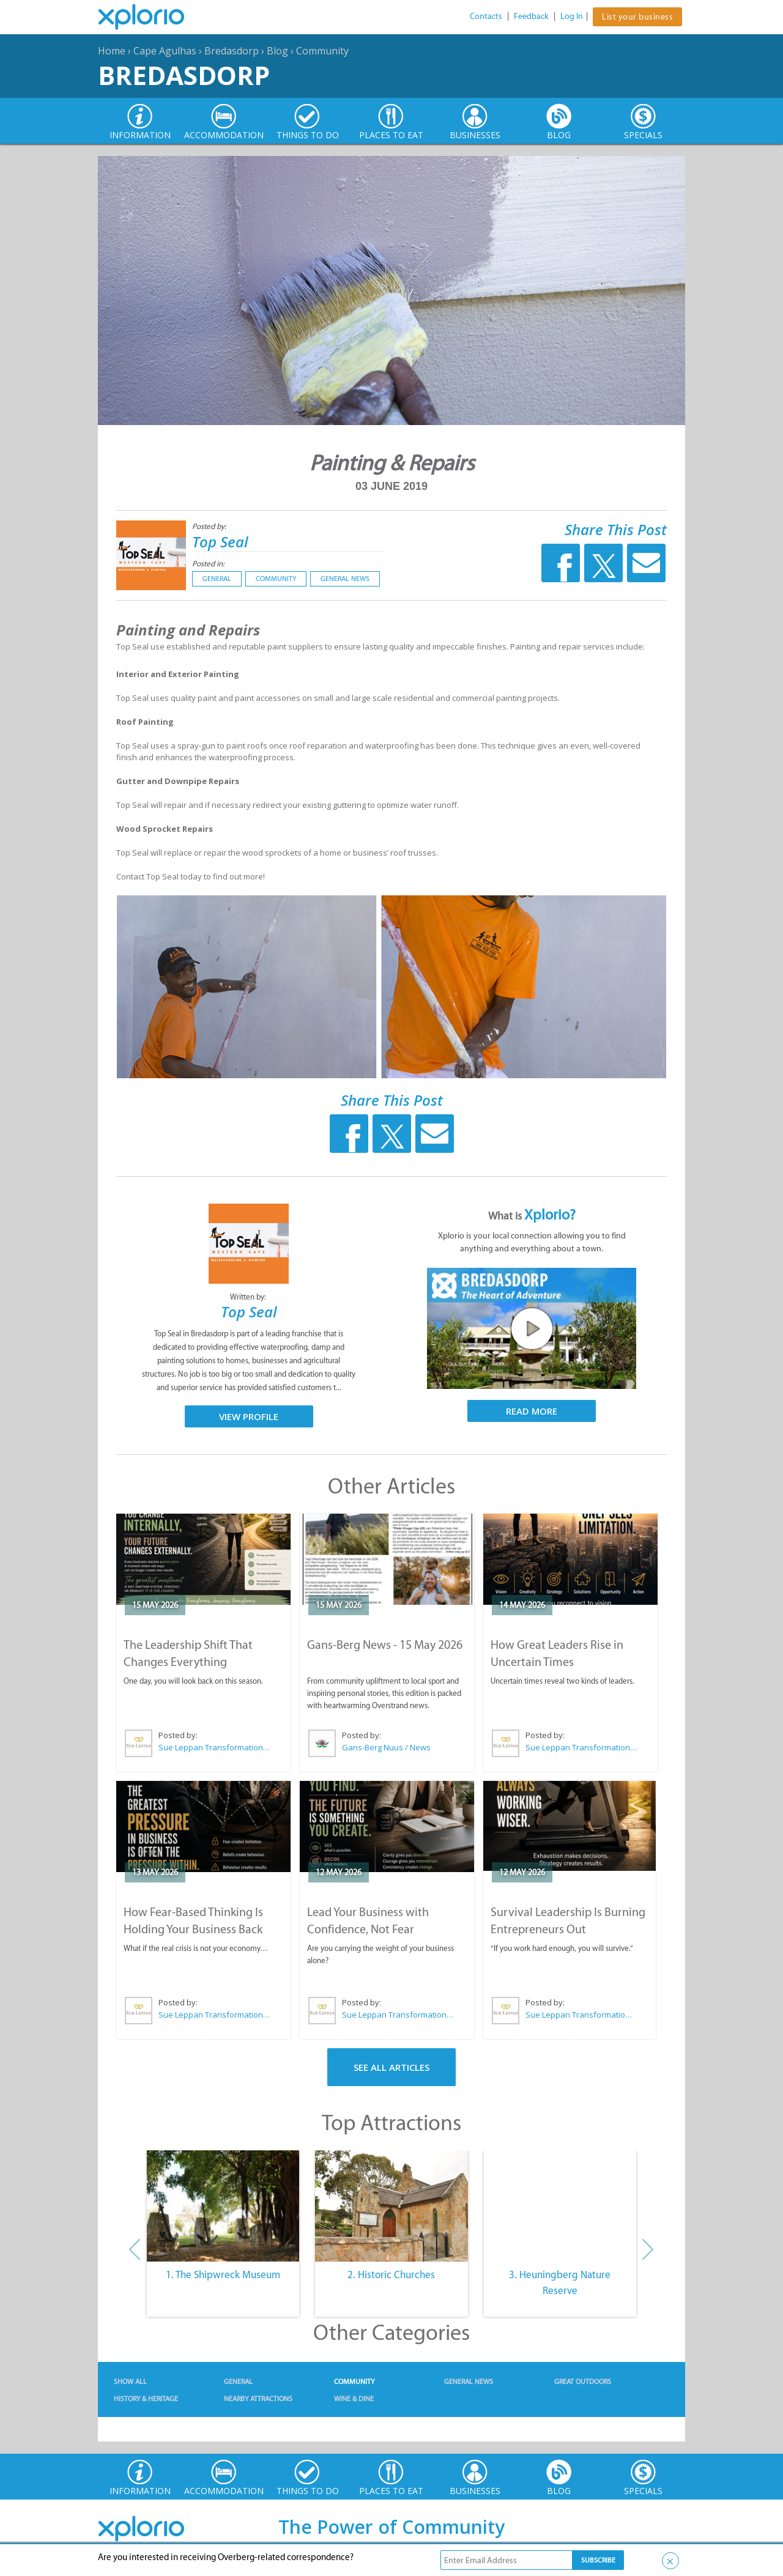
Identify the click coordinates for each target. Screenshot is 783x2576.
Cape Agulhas (164, 50)
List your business (637, 17)
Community (322, 50)
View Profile (248, 1416)
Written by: (249, 1296)
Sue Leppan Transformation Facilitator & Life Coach (214, 1747)
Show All (130, 2381)
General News (345, 578)
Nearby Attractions (258, 2398)
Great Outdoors (582, 2381)
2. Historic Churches (391, 2274)
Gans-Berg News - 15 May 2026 (384, 1644)
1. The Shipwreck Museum (223, 2274)
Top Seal (220, 541)
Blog (277, 50)
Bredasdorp (231, 50)
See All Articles (391, 2067)
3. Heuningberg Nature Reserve (559, 2282)
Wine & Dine (354, 2398)
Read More (531, 1411)
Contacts (486, 16)
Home (111, 50)
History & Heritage (146, 2398)
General (216, 578)
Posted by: (210, 526)
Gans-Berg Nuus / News (386, 1747)
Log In (571, 16)
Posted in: (208, 563)
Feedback (531, 16)
